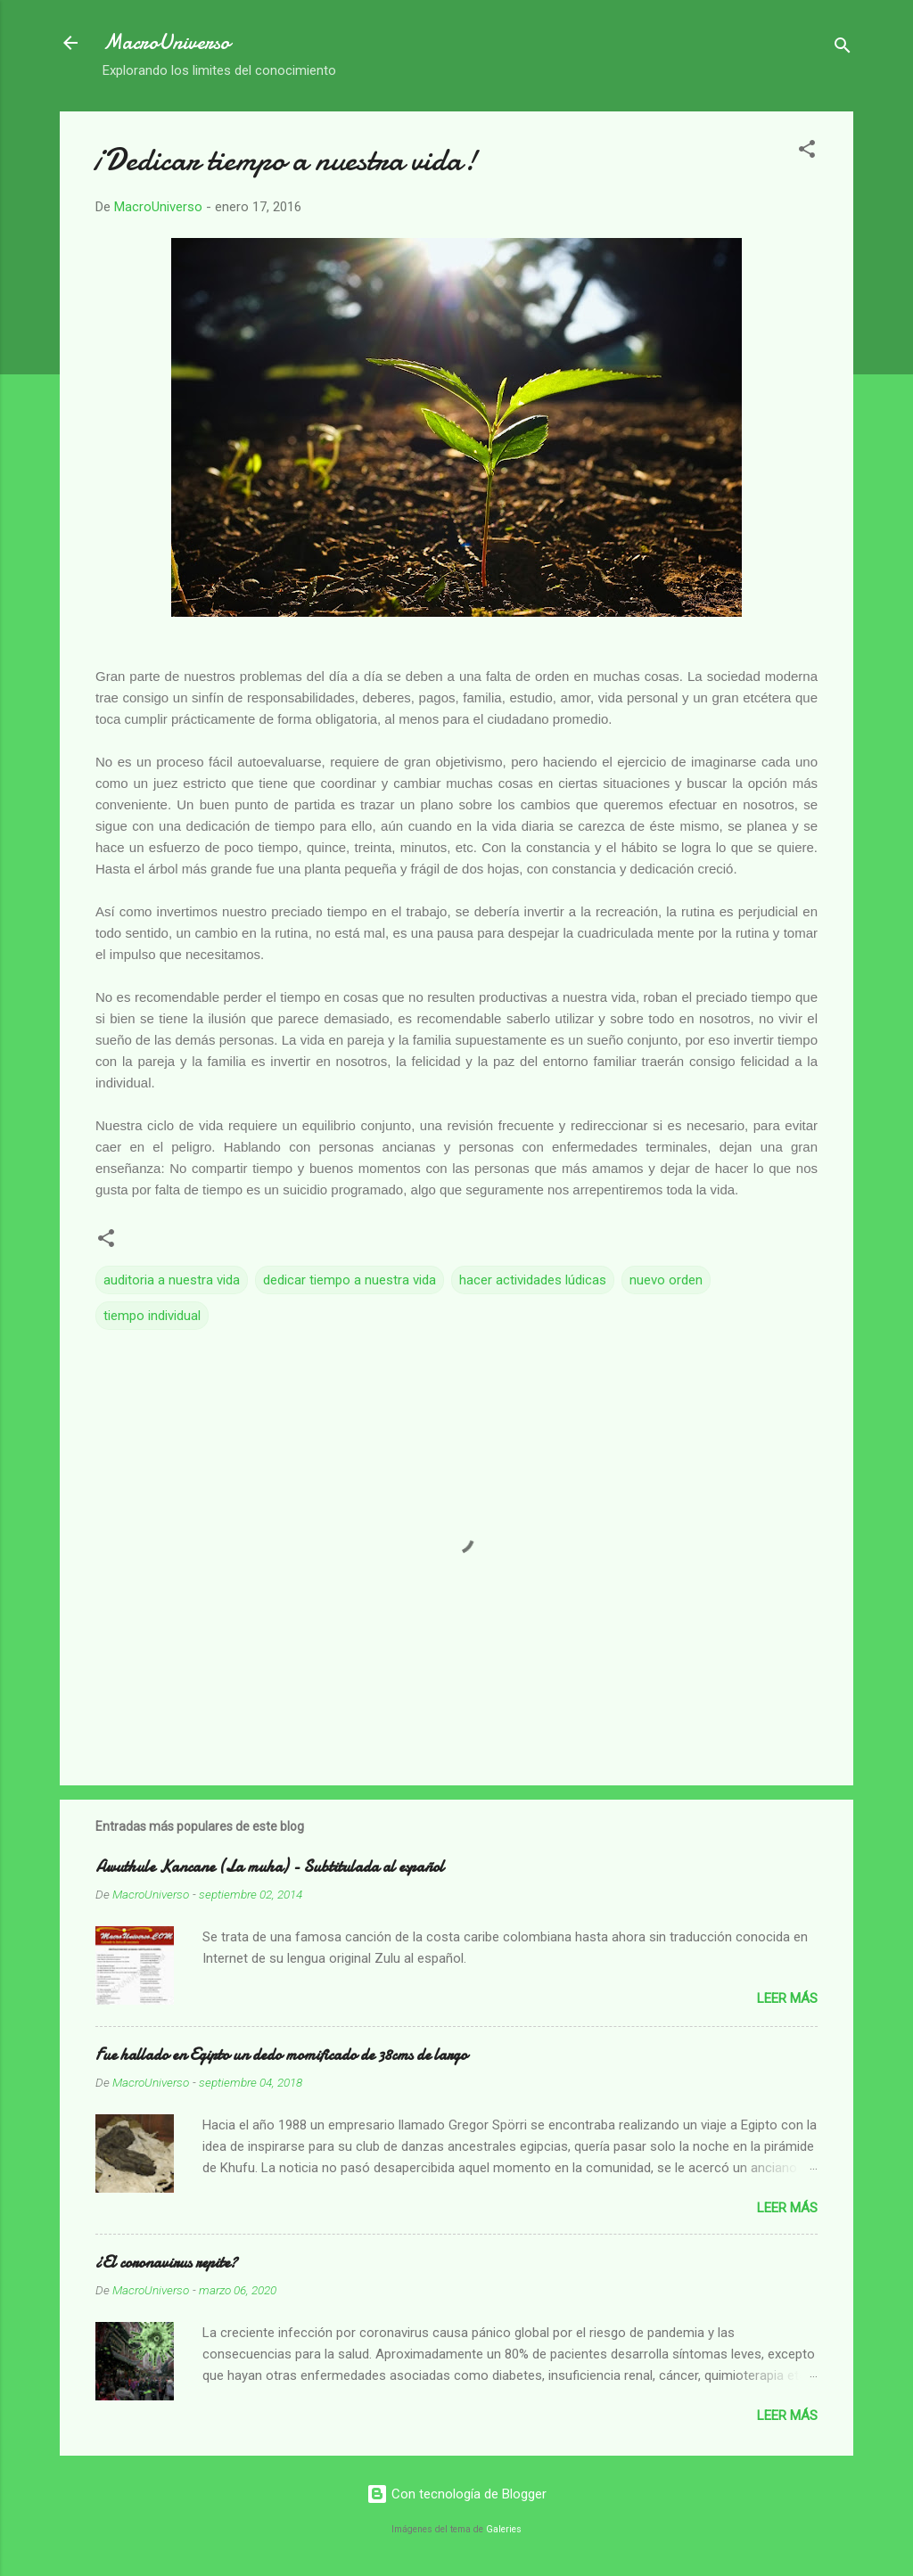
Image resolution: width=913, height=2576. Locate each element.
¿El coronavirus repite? (166, 2263)
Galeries (504, 2529)
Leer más (787, 1998)
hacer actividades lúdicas (532, 1280)
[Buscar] (842, 48)
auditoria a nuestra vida (171, 1280)
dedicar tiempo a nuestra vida (349, 1280)
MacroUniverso (166, 42)
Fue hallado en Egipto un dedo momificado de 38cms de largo (281, 2055)
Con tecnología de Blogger (456, 2494)
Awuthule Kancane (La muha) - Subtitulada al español (269, 1867)
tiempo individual (152, 1316)
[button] (807, 152)
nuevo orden (666, 1280)
